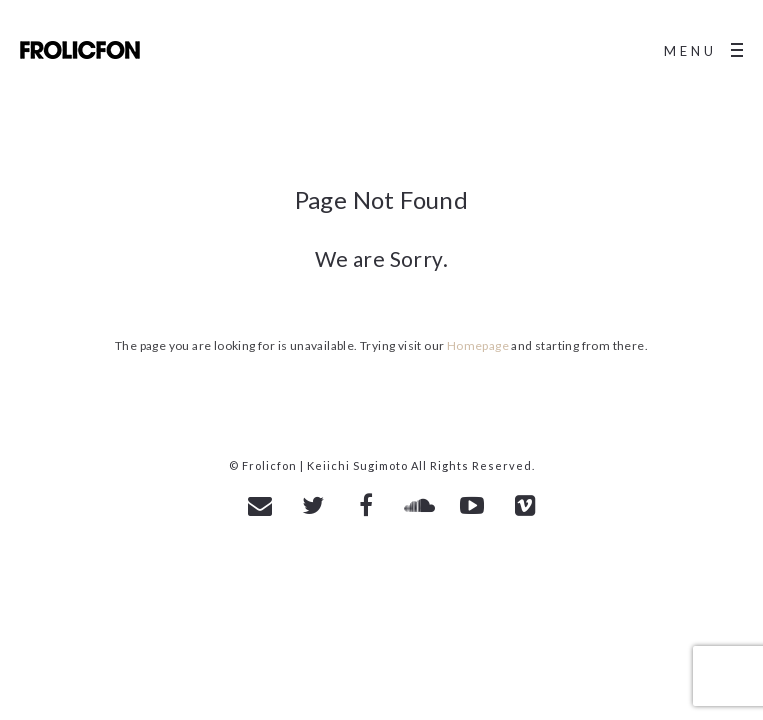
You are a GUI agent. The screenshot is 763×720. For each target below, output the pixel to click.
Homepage (478, 345)
